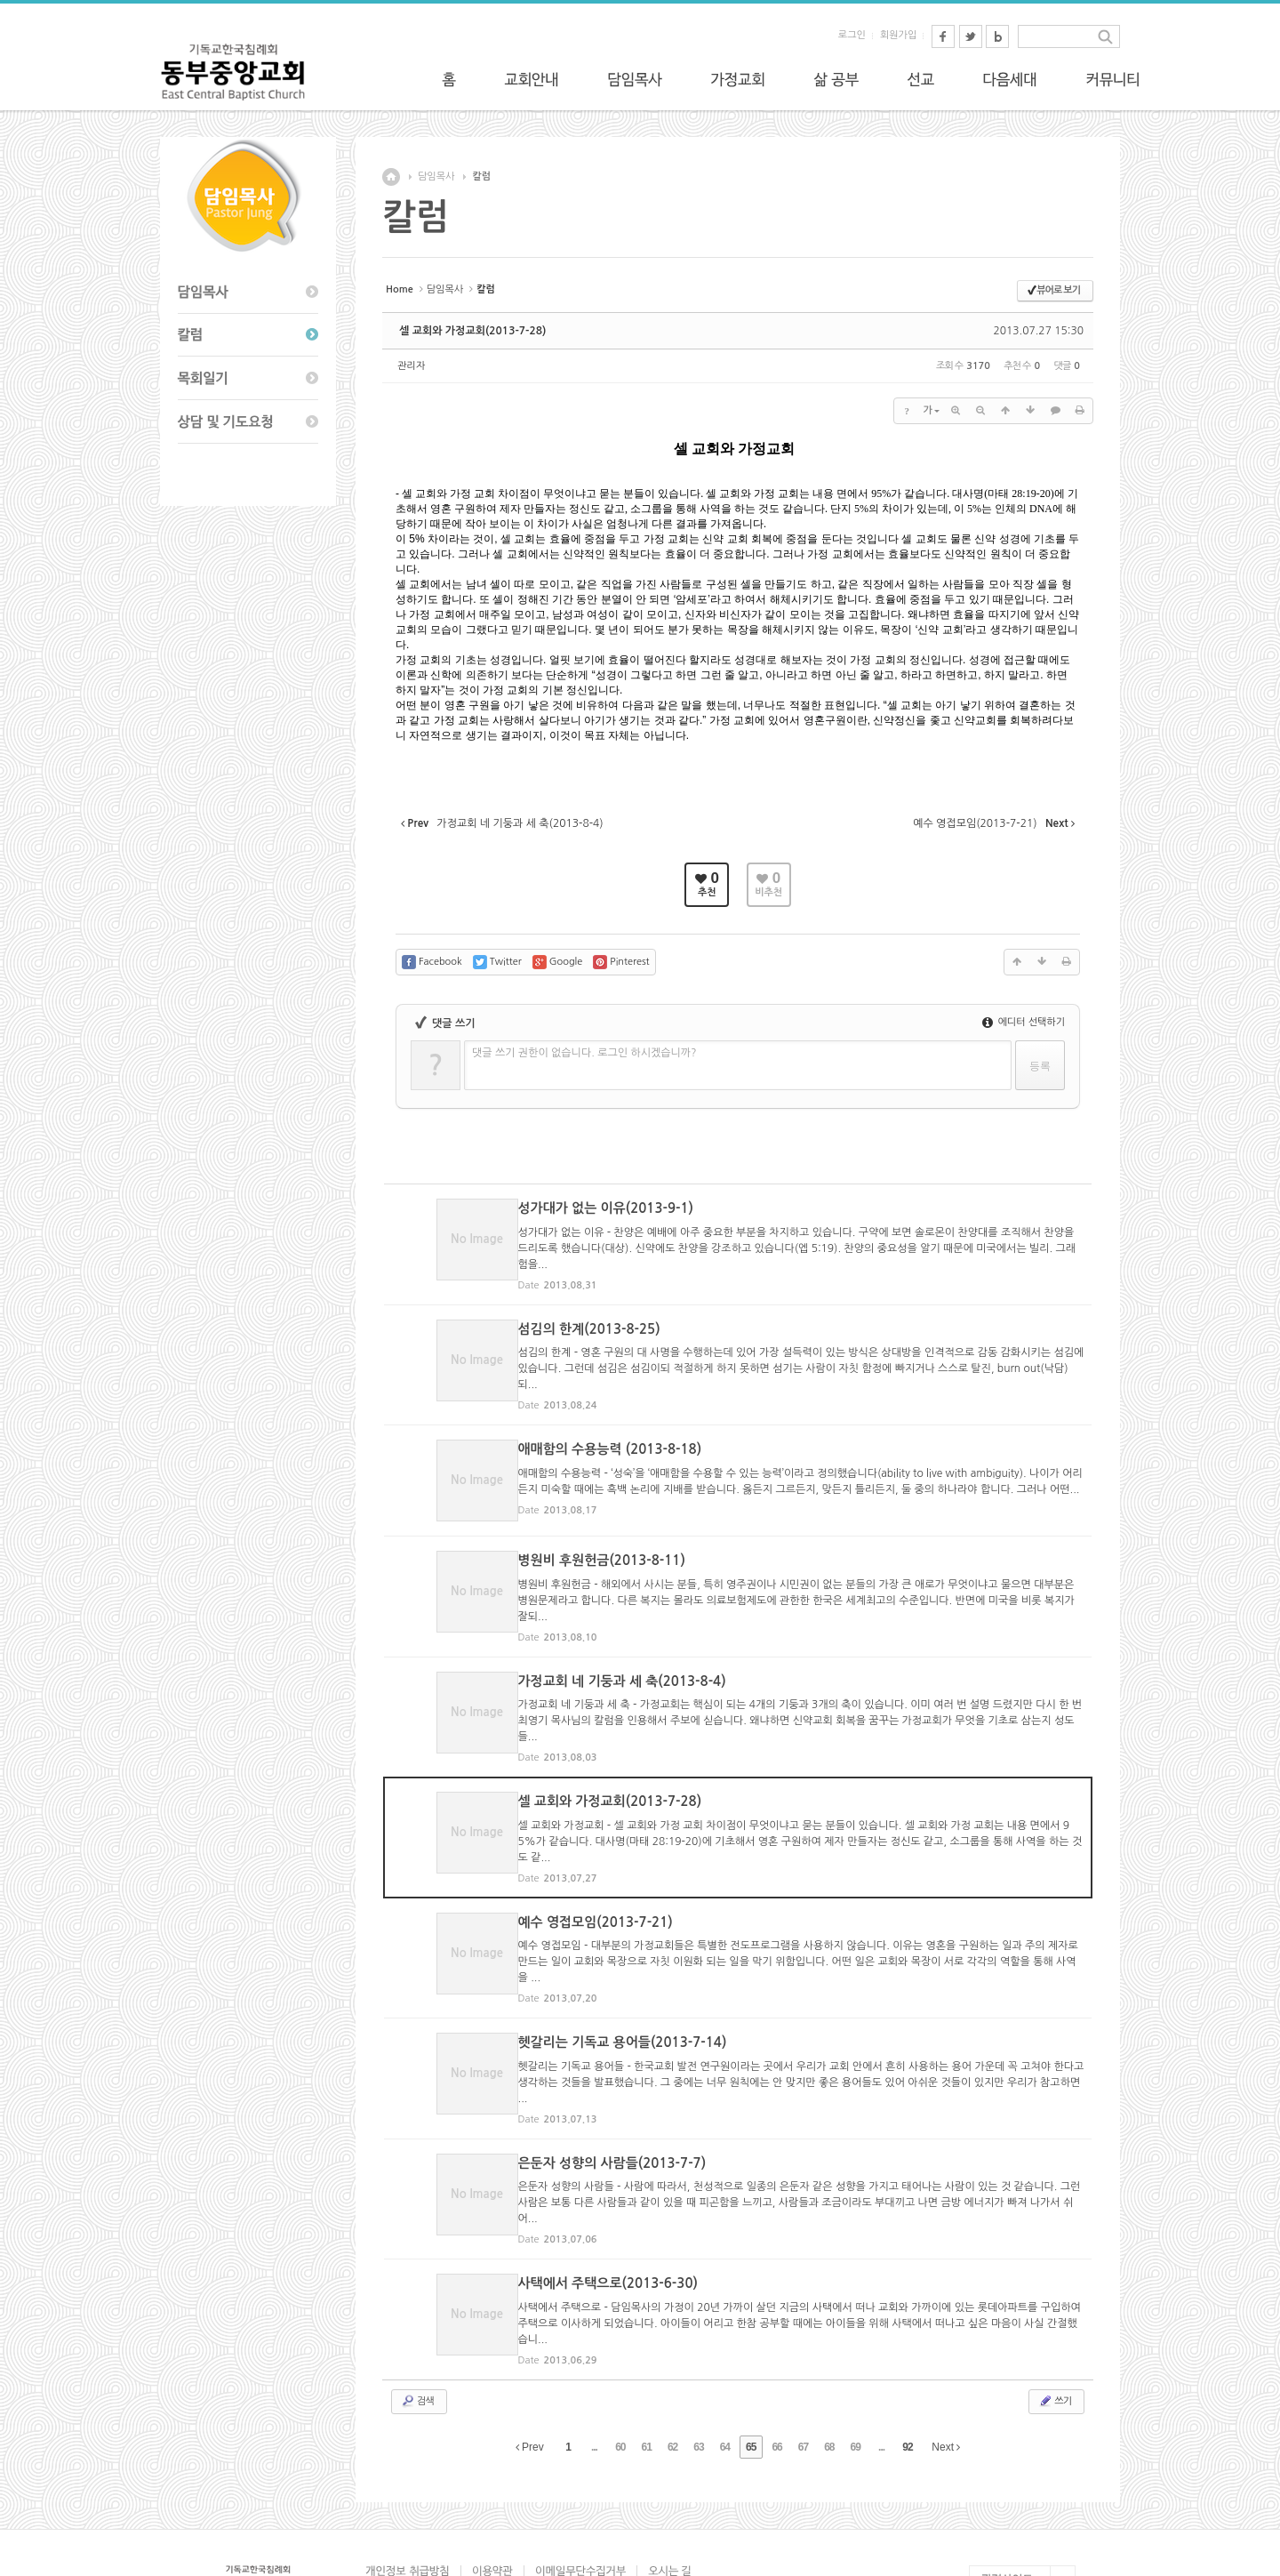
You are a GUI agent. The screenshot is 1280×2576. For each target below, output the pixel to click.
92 (907, 2362)
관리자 (411, 366)
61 (647, 2362)
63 (698, 2362)
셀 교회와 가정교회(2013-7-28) (472, 330)
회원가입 (898, 35)
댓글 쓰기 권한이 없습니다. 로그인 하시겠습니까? (584, 1052)
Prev (530, 2362)
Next (946, 2362)
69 (855, 2362)
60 (620, 2362)
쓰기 (1054, 2316)
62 (672, 2362)
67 (803, 2362)
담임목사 (436, 176)
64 (725, 2362)
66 (776, 2362)
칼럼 (481, 176)
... (594, 2362)
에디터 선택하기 (1023, 1022)
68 (829, 2362)
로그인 (852, 35)
